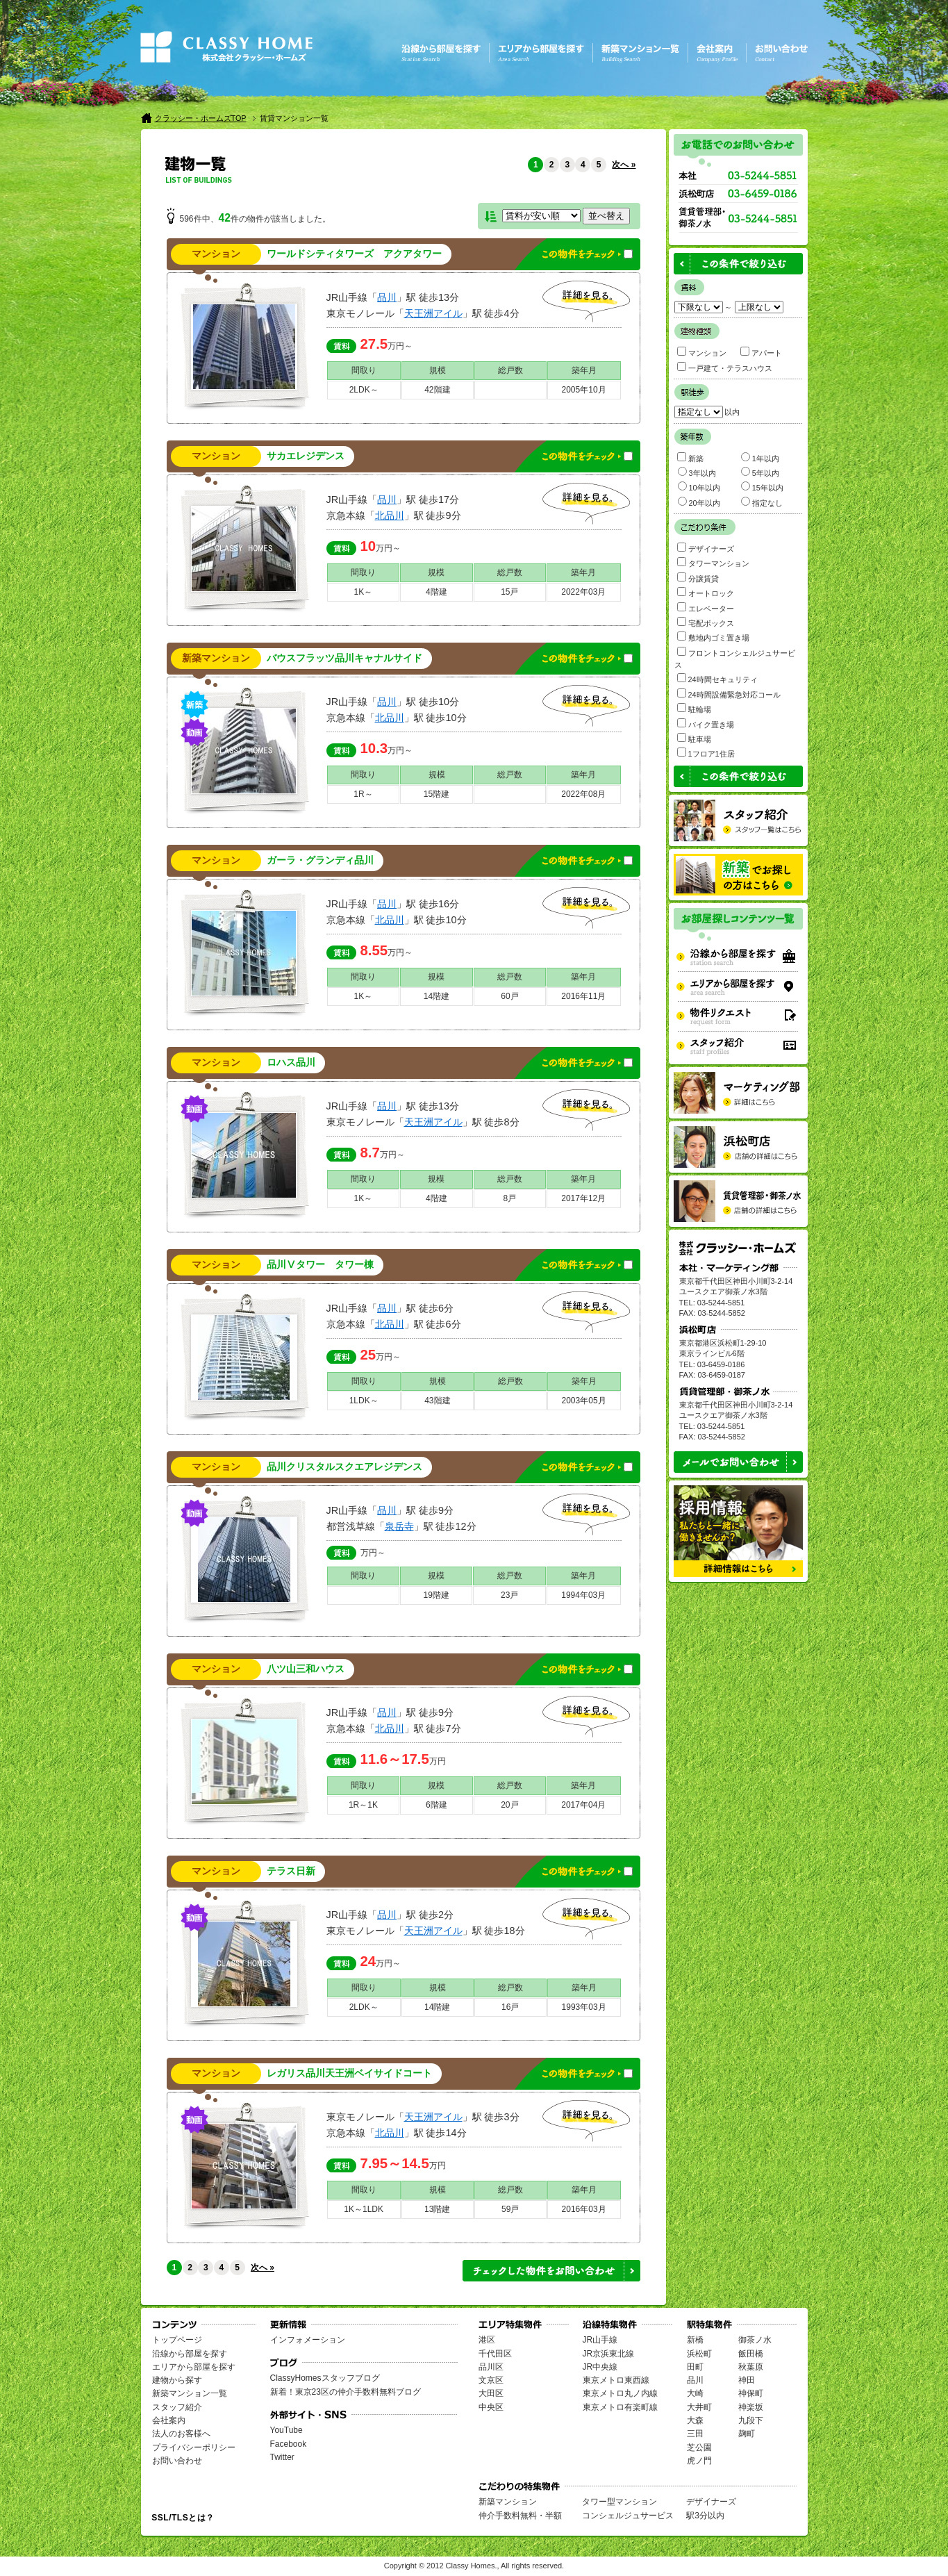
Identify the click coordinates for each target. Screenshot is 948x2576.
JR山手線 (600, 2340)
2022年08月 (583, 794)
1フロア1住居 (706, 753)
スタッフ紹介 (177, 2407)
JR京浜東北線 (609, 2354)
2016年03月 (584, 2209)
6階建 (436, 1805)
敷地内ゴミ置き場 (713, 636)
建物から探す (177, 2380)
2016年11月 (583, 996)
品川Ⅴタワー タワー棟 (320, 1265)
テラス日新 (291, 1871)
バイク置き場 (705, 723)
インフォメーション (307, 2340)
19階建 (436, 1595)
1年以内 (760, 457)
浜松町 (699, 2354)
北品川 (389, 515)
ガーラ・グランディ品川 (320, 860)
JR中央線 (600, 2367)
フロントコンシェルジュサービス (734, 658)
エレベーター (705, 607)
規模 (437, 370)
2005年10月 (584, 390)
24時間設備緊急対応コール (729, 693)
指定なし (762, 502)
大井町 (699, 2407)
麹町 (746, 2433)
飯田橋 (750, 2354)
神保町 (750, 2393)
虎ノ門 (699, 2461)
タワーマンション (713, 562)
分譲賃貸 (698, 577)
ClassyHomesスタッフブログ (325, 2378)
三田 (695, 2433)
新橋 (695, 2340)
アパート (761, 352)
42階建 (437, 390)
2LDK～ (364, 390)
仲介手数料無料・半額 (520, 2515)
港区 (487, 2340)
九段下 (750, 2420)
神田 (746, 2380)
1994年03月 (583, 1595)
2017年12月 (583, 1198)
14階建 (436, 996)
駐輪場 (694, 708)
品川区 (491, 2367)
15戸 (509, 592)
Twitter (282, 2457)
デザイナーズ (705, 548)
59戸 (510, 2209)
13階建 (437, 2209)
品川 (387, 297)
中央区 (491, 2407)
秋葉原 (750, 2367)
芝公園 (699, 2447)
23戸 (509, 1595)
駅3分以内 (705, 2515)
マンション (701, 352)
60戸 (509, 996)
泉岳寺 (399, 1526)
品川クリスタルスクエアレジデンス (344, 1467)
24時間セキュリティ (717, 678)
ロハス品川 (291, 1062)
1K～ (363, 592)
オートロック (705, 592)
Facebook (288, 2444)
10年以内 (699, 486)
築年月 (584, 370)
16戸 (510, 2007)
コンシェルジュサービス (628, 2515)
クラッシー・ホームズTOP (201, 118)
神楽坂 (750, 2407)
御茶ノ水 (755, 2340)
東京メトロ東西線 (616, 2380)
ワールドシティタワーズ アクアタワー (354, 254)
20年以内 (699, 502)
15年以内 (762, 486)
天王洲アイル (433, 313)
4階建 (436, 592)
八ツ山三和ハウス (305, 1669)
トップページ (177, 2340)
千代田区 (495, 2354)
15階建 (436, 794)
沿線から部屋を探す (189, 2354)
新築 (690, 457)
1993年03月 (584, 2007)
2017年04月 (583, 1805)
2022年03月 (583, 592)
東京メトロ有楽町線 (620, 2407)
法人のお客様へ (181, 2433)
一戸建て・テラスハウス (724, 367)
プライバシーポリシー (193, 2447)
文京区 (491, 2380)
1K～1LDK (363, 2209)
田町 (695, 2367)
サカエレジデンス (305, 456)
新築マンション (508, 2502)
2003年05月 (584, 1400)
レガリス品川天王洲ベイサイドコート (349, 2073)
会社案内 (168, 2420)
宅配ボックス (705, 622)
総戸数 (510, 370)
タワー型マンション (619, 2502)
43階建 (437, 1400)
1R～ (363, 794)
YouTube (286, 2430)
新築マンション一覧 (189, 2393)
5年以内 (760, 472)
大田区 (491, 2393)
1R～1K (363, 1805)
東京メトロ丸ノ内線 (620, 2393)
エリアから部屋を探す (193, 2367)
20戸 (509, 1805)
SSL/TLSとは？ (182, 2518)
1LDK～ (364, 1400)
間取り (363, 370)
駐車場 (694, 738)
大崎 (695, 2393)
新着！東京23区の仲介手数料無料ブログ (345, 2392)
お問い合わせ (177, 2461)
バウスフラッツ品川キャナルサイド (344, 658)
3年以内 (697, 472)
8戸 (510, 1198)
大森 (695, 2420)
